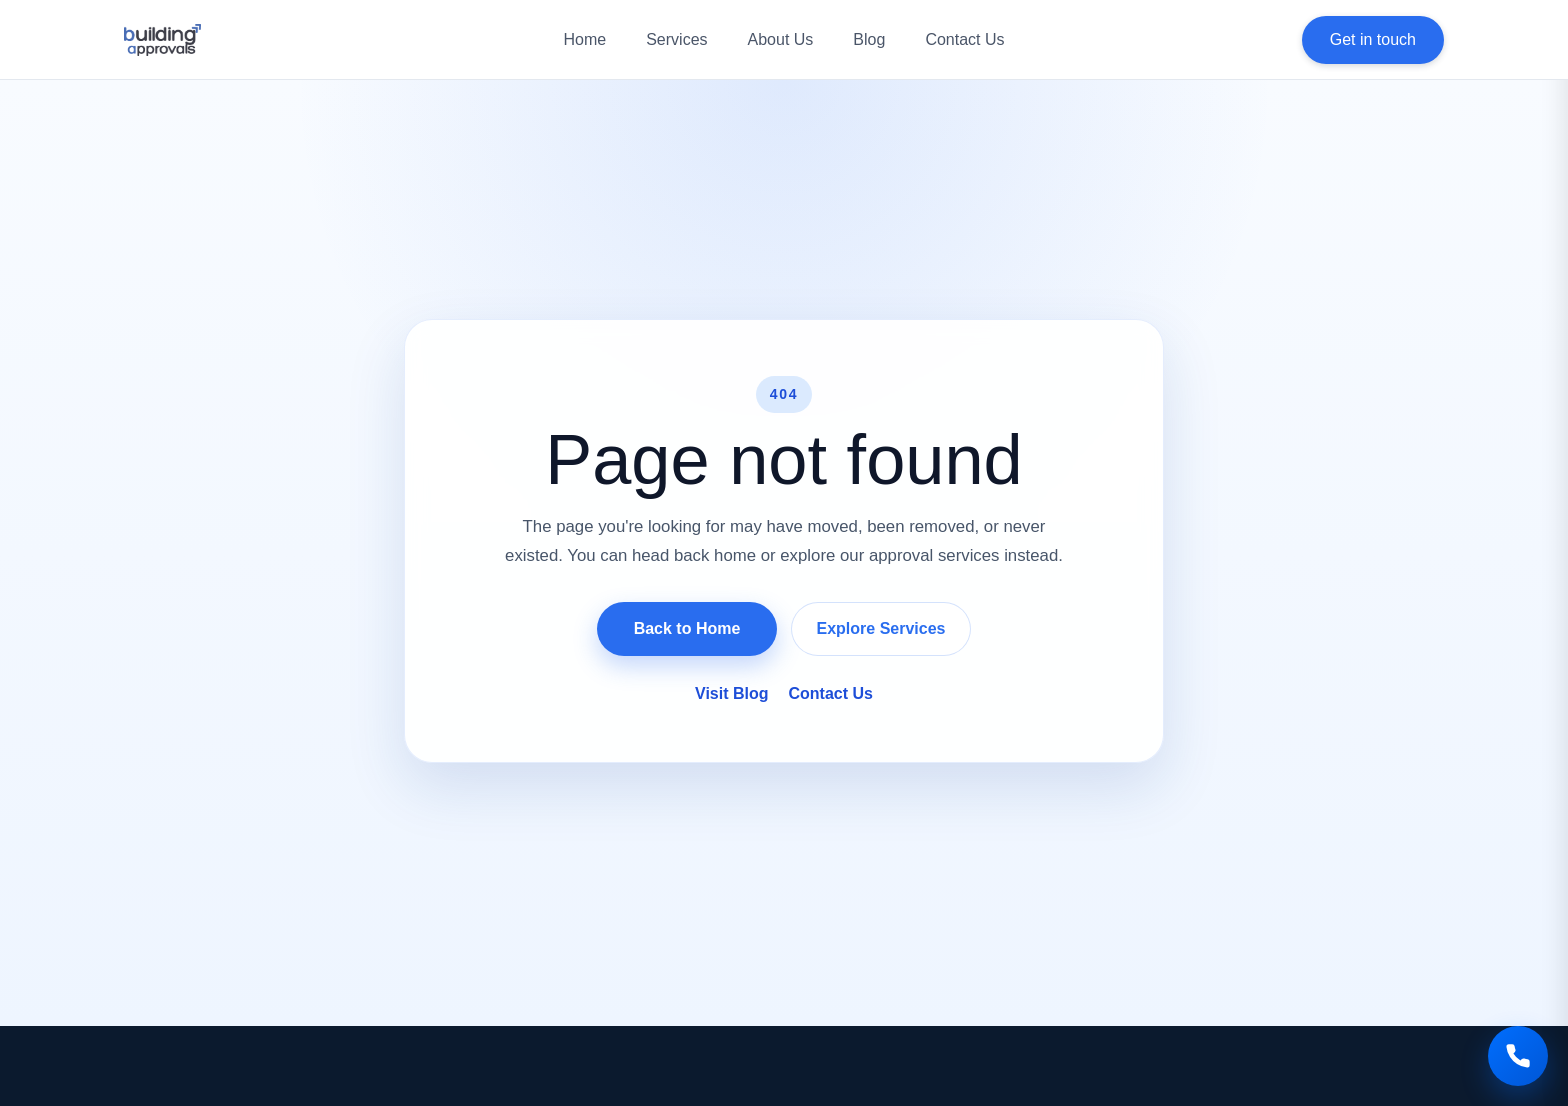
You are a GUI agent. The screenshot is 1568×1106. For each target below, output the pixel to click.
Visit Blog (732, 693)
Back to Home (687, 628)
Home (584, 39)
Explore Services (881, 628)
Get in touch (1373, 39)
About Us (781, 39)
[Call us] (1518, 1056)
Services (676, 39)
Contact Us (964, 39)
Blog (869, 39)
